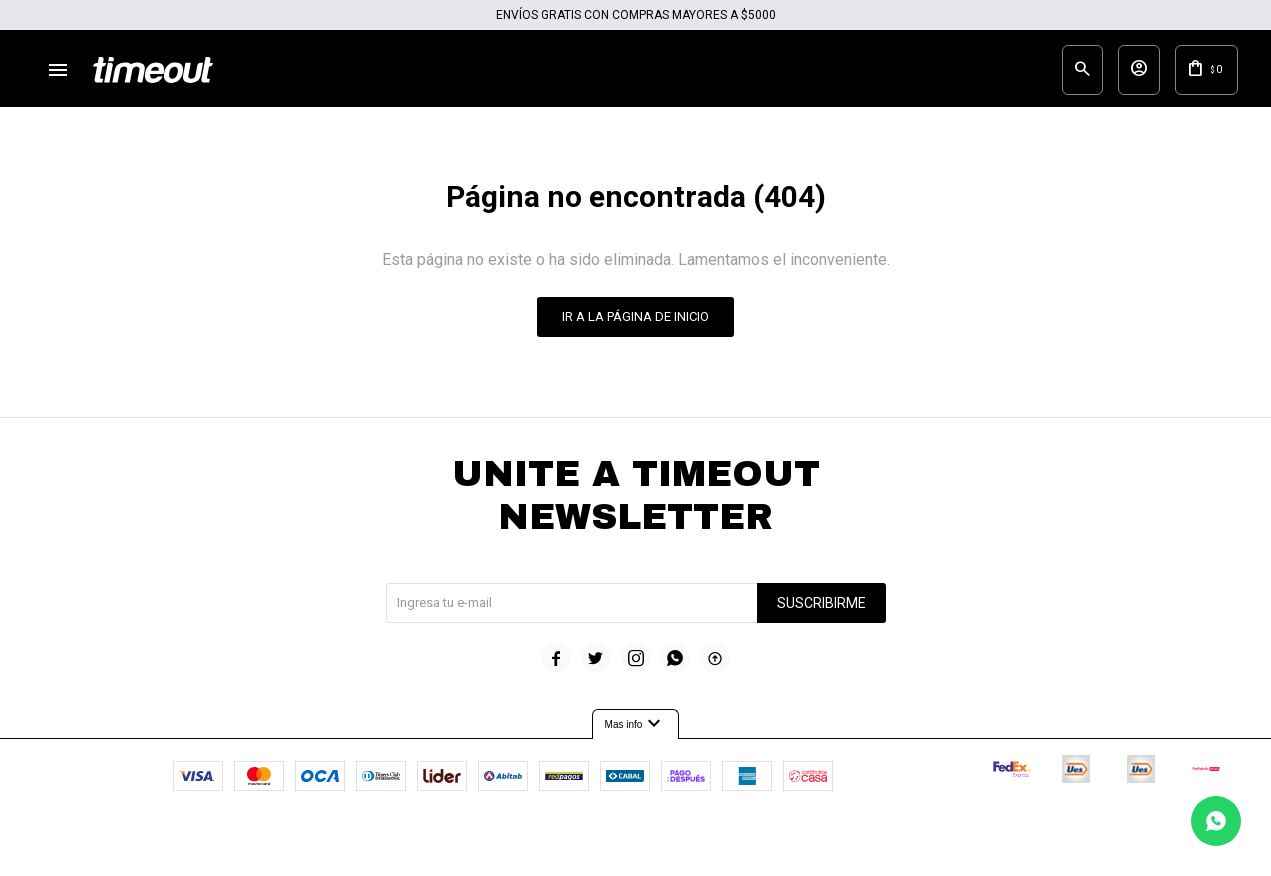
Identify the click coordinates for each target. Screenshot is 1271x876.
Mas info (636, 738)
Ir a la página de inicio (635, 329)
